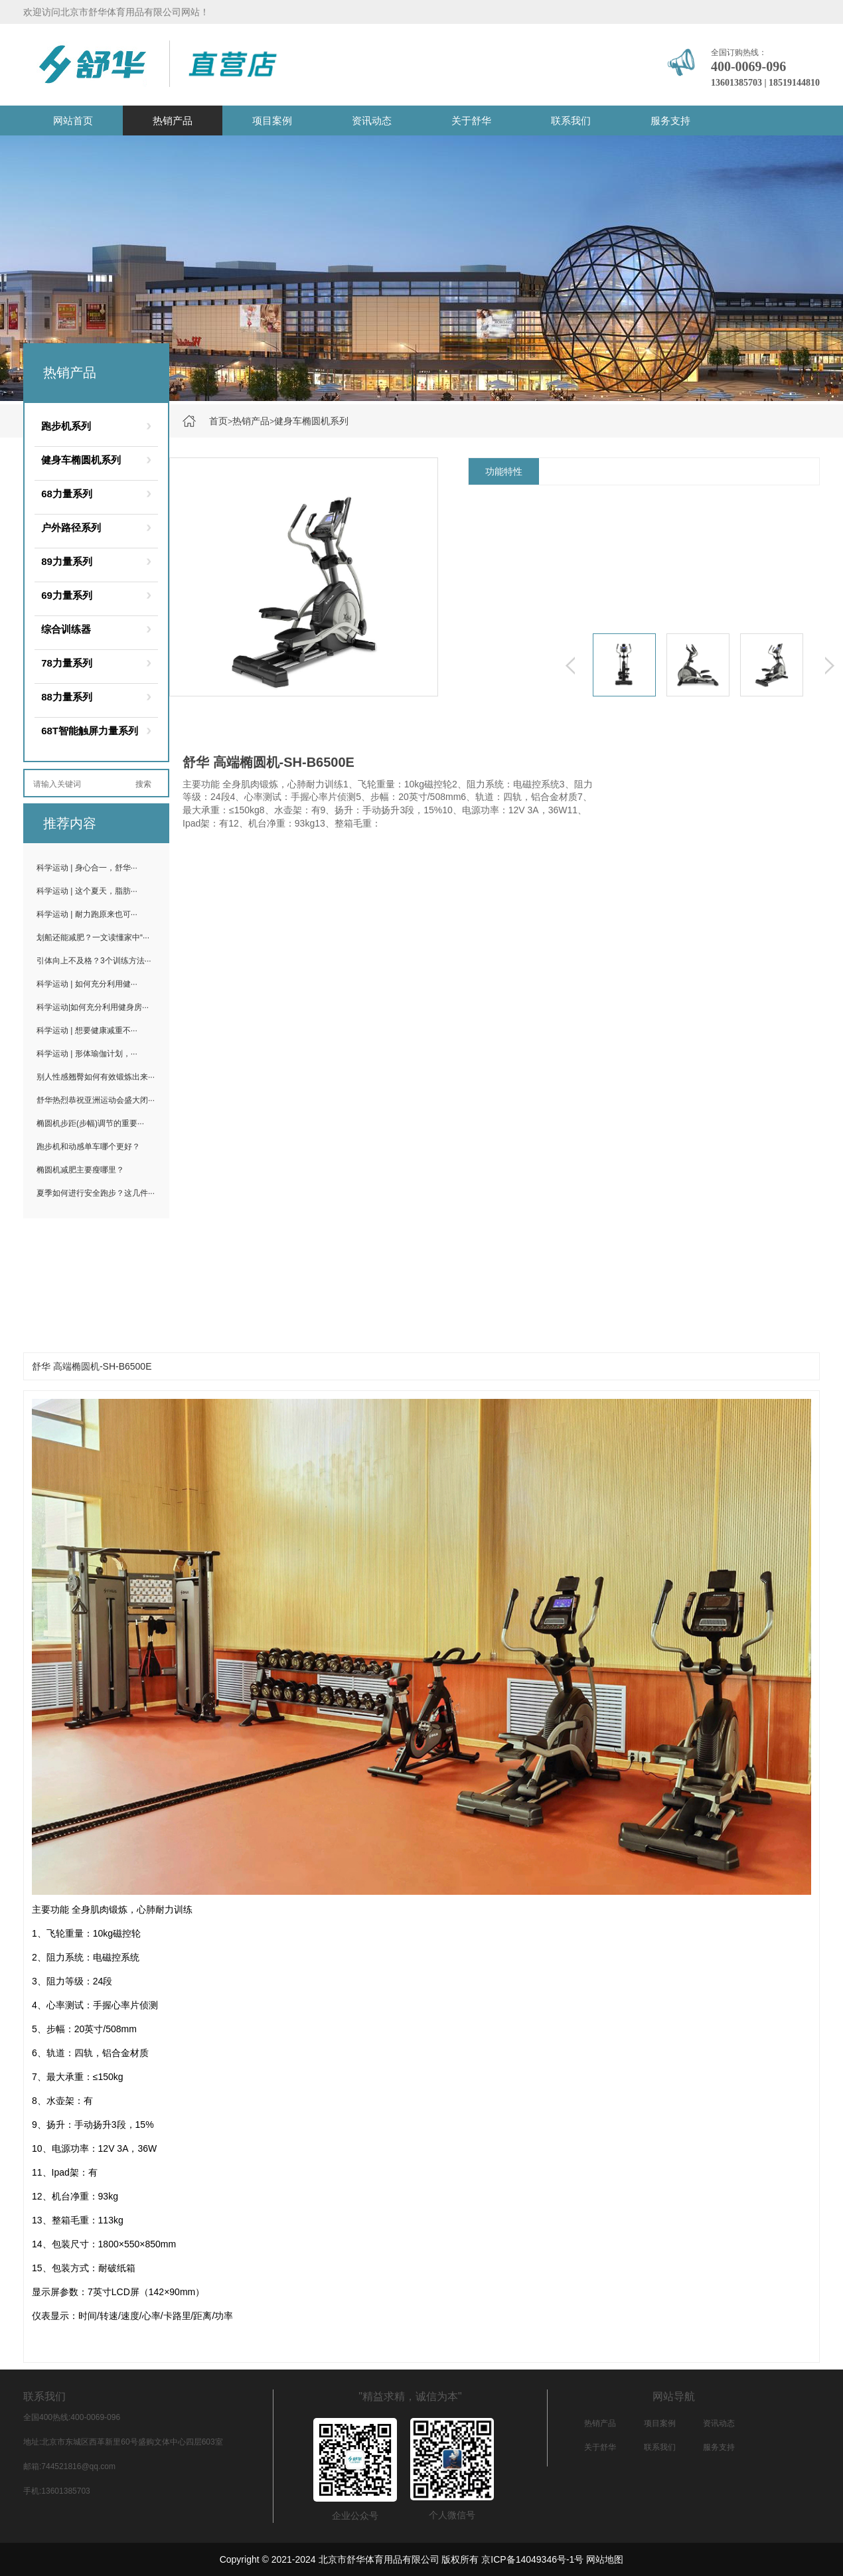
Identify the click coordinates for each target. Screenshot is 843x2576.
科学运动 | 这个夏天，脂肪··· (87, 891)
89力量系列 (66, 561)
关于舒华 (471, 120)
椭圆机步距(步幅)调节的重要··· (90, 1123)
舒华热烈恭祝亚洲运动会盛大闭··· (96, 1100)
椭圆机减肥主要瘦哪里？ (80, 1169)
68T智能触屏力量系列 (89, 730)
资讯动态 (372, 120)
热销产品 (172, 120)
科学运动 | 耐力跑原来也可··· (87, 914)
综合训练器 (66, 629)
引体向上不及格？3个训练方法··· (94, 960)
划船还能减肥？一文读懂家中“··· (93, 937)
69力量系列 (66, 595)
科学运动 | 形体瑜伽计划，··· (87, 1053)
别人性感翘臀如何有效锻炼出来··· (96, 1077)
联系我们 (571, 120)
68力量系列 (66, 493)
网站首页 (73, 120)
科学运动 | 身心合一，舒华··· (87, 867)
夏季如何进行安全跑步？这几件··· (96, 1193)
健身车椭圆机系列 (311, 421)
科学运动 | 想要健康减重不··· (87, 1030)
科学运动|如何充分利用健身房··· (93, 1007)
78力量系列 (66, 663)
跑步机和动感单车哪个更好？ (88, 1146)
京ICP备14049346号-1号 (532, 2559)
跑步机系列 (66, 426)
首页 (218, 421)
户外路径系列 (71, 527)
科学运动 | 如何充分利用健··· (87, 984)
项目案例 (272, 120)
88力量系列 (66, 696)
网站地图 (604, 2559)
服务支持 (670, 120)
